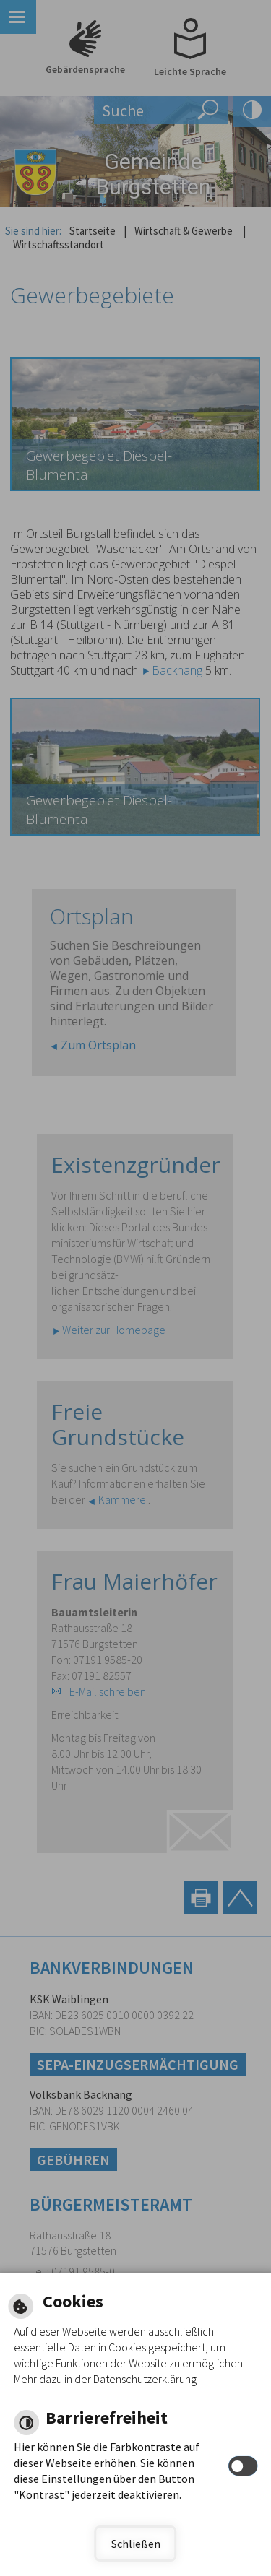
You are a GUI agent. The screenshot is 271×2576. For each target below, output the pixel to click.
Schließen (135, 2543)
